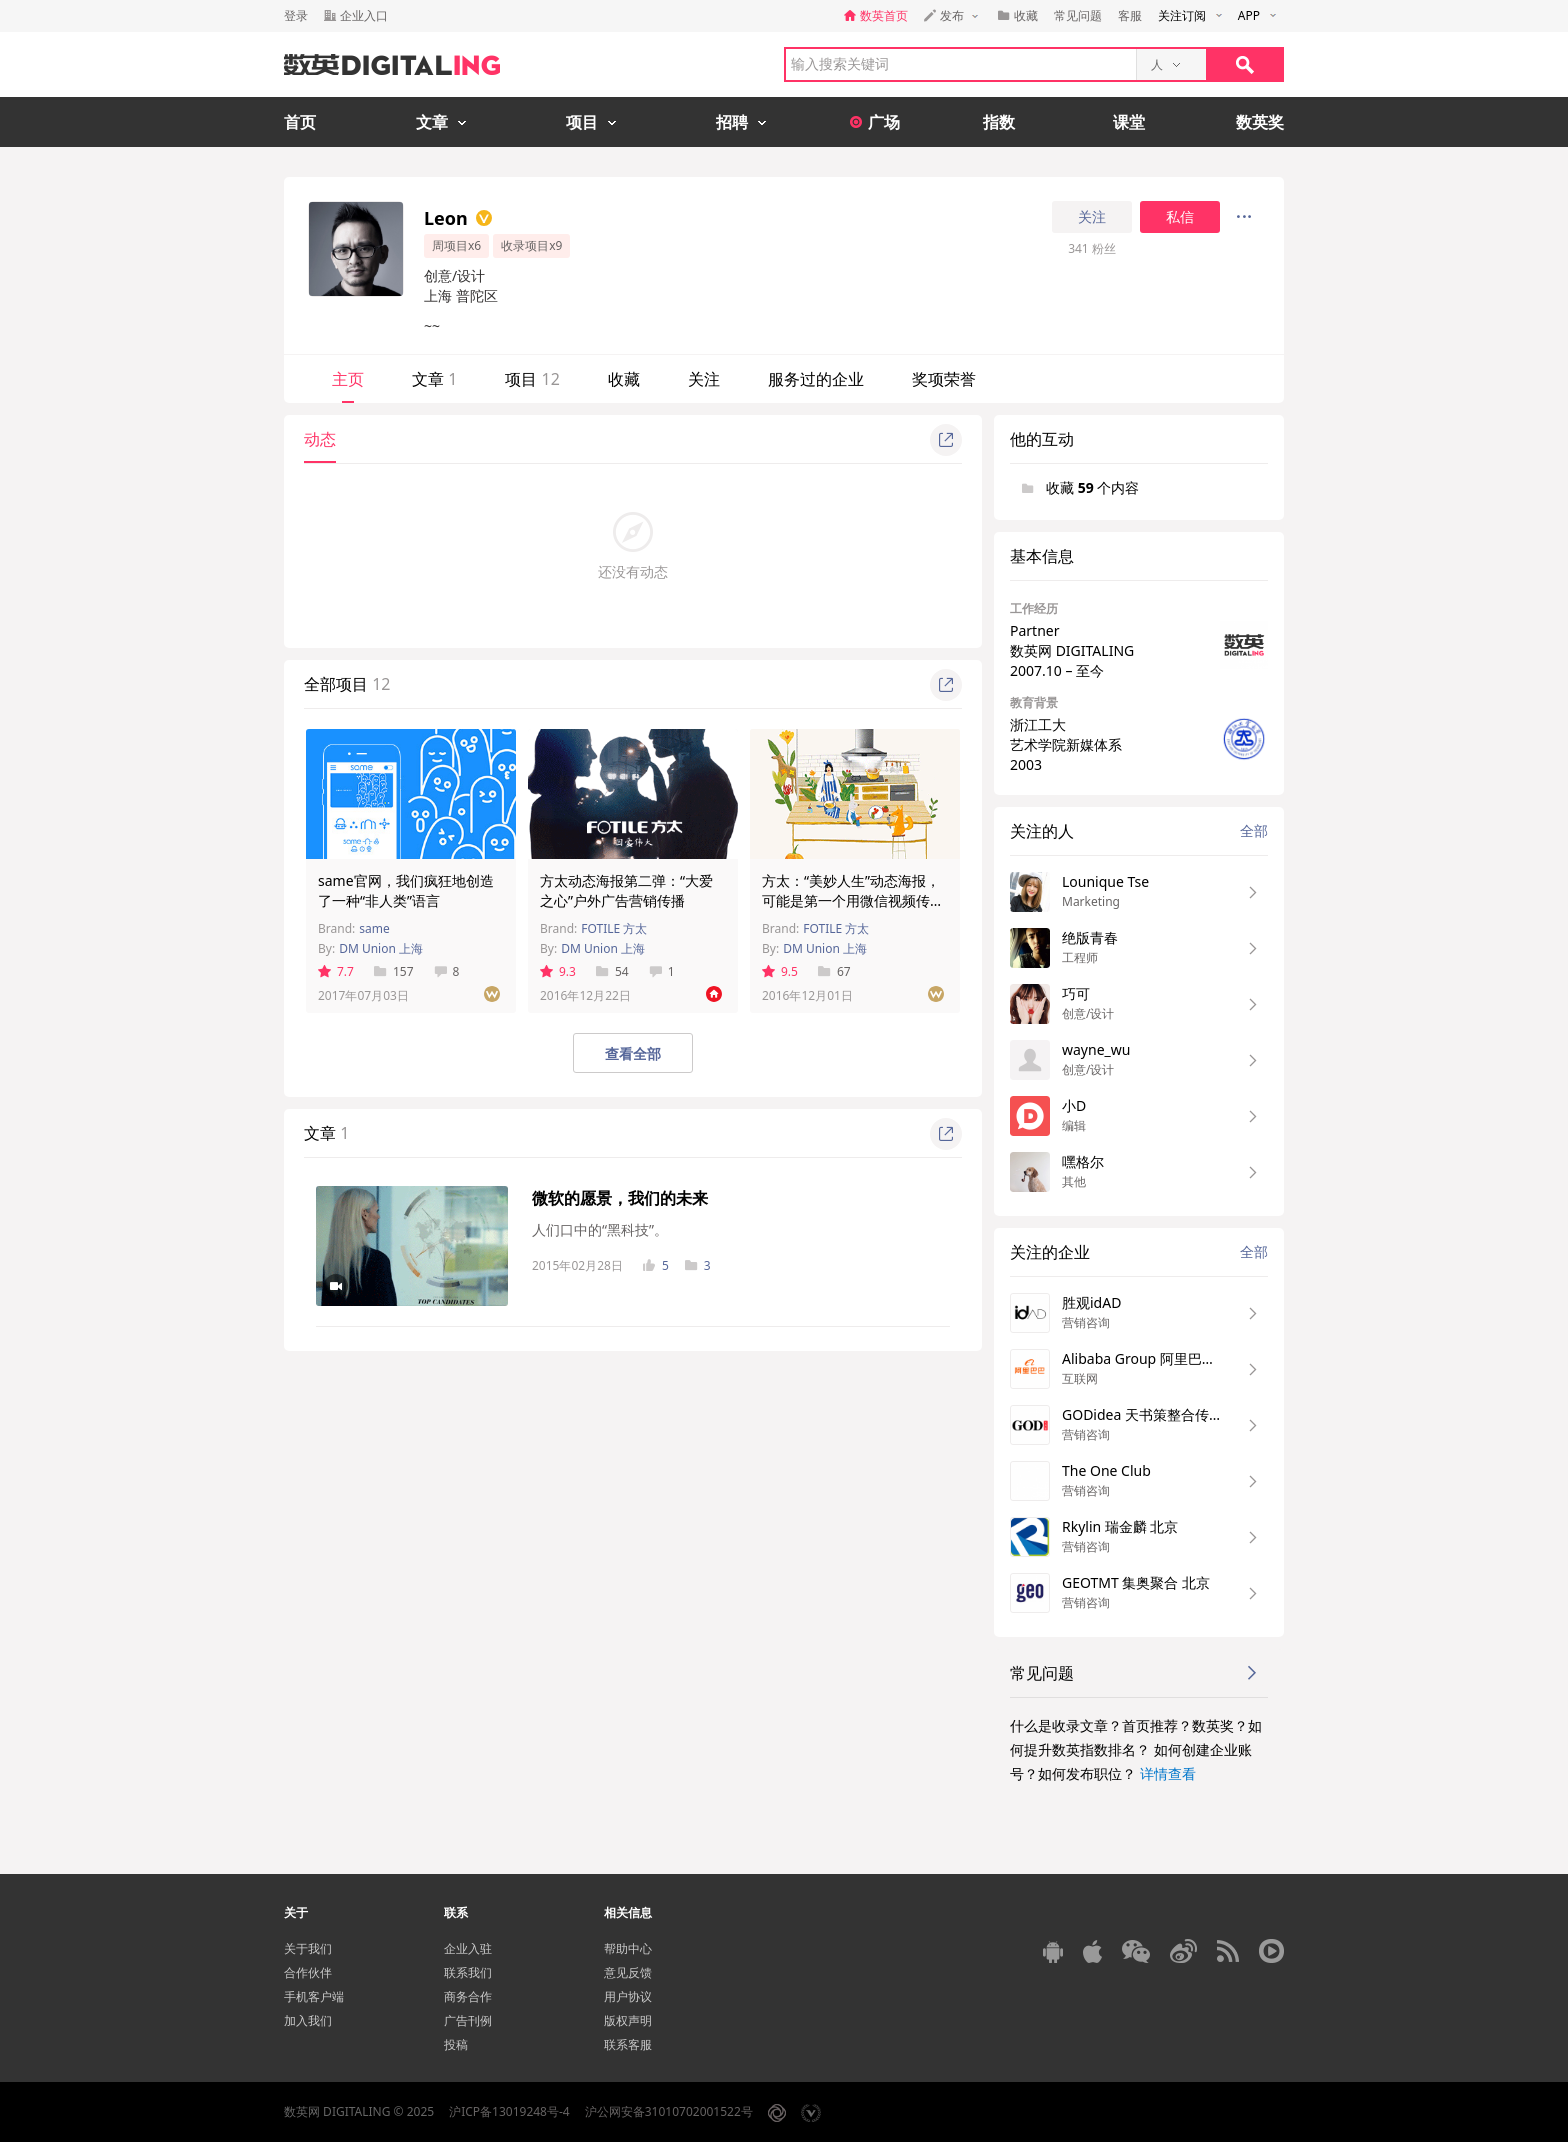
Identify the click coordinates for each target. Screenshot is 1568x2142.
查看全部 (633, 1053)
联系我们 (468, 1972)
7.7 (336, 971)
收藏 (624, 379)
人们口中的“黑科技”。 (600, 1229)
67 (834, 971)
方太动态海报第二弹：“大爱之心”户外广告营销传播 (626, 890)
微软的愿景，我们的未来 (620, 1198)
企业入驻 (468, 1948)
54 (612, 971)
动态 (320, 439)
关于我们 (308, 1948)
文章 (434, 379)
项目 (532, 379)
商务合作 (468, 1996)
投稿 (456, 2044)
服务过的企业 (816, 379)
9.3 (558, 971)
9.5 (780, 971)
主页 (348, 379)
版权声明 (628, 2020)
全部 (1254, 830)
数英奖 (1260, 122)
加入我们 (308, 2020)
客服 (1130, 15)
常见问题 (1078, 15)
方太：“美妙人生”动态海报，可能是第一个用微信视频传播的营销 (853, 900)
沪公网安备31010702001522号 (669, 2111)
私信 (1180, 217)
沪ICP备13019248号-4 (509, 2111)
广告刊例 (468, 2020)
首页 (300, 122)
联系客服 (628, 2044)
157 (394, 971)
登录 (296, 15)
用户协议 (628, 1996)
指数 (999, 122)
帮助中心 (628, 1948)
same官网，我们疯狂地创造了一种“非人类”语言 (406, 890)
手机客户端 (314, 1996)
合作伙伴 (308, 1972)
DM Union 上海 (381, 948)
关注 (1092, 217)
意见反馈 (628, 1972)
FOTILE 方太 (614, 928)
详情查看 (1168, 1773)
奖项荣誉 (944, 379)
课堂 (1129, 122)
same (374, 928)
